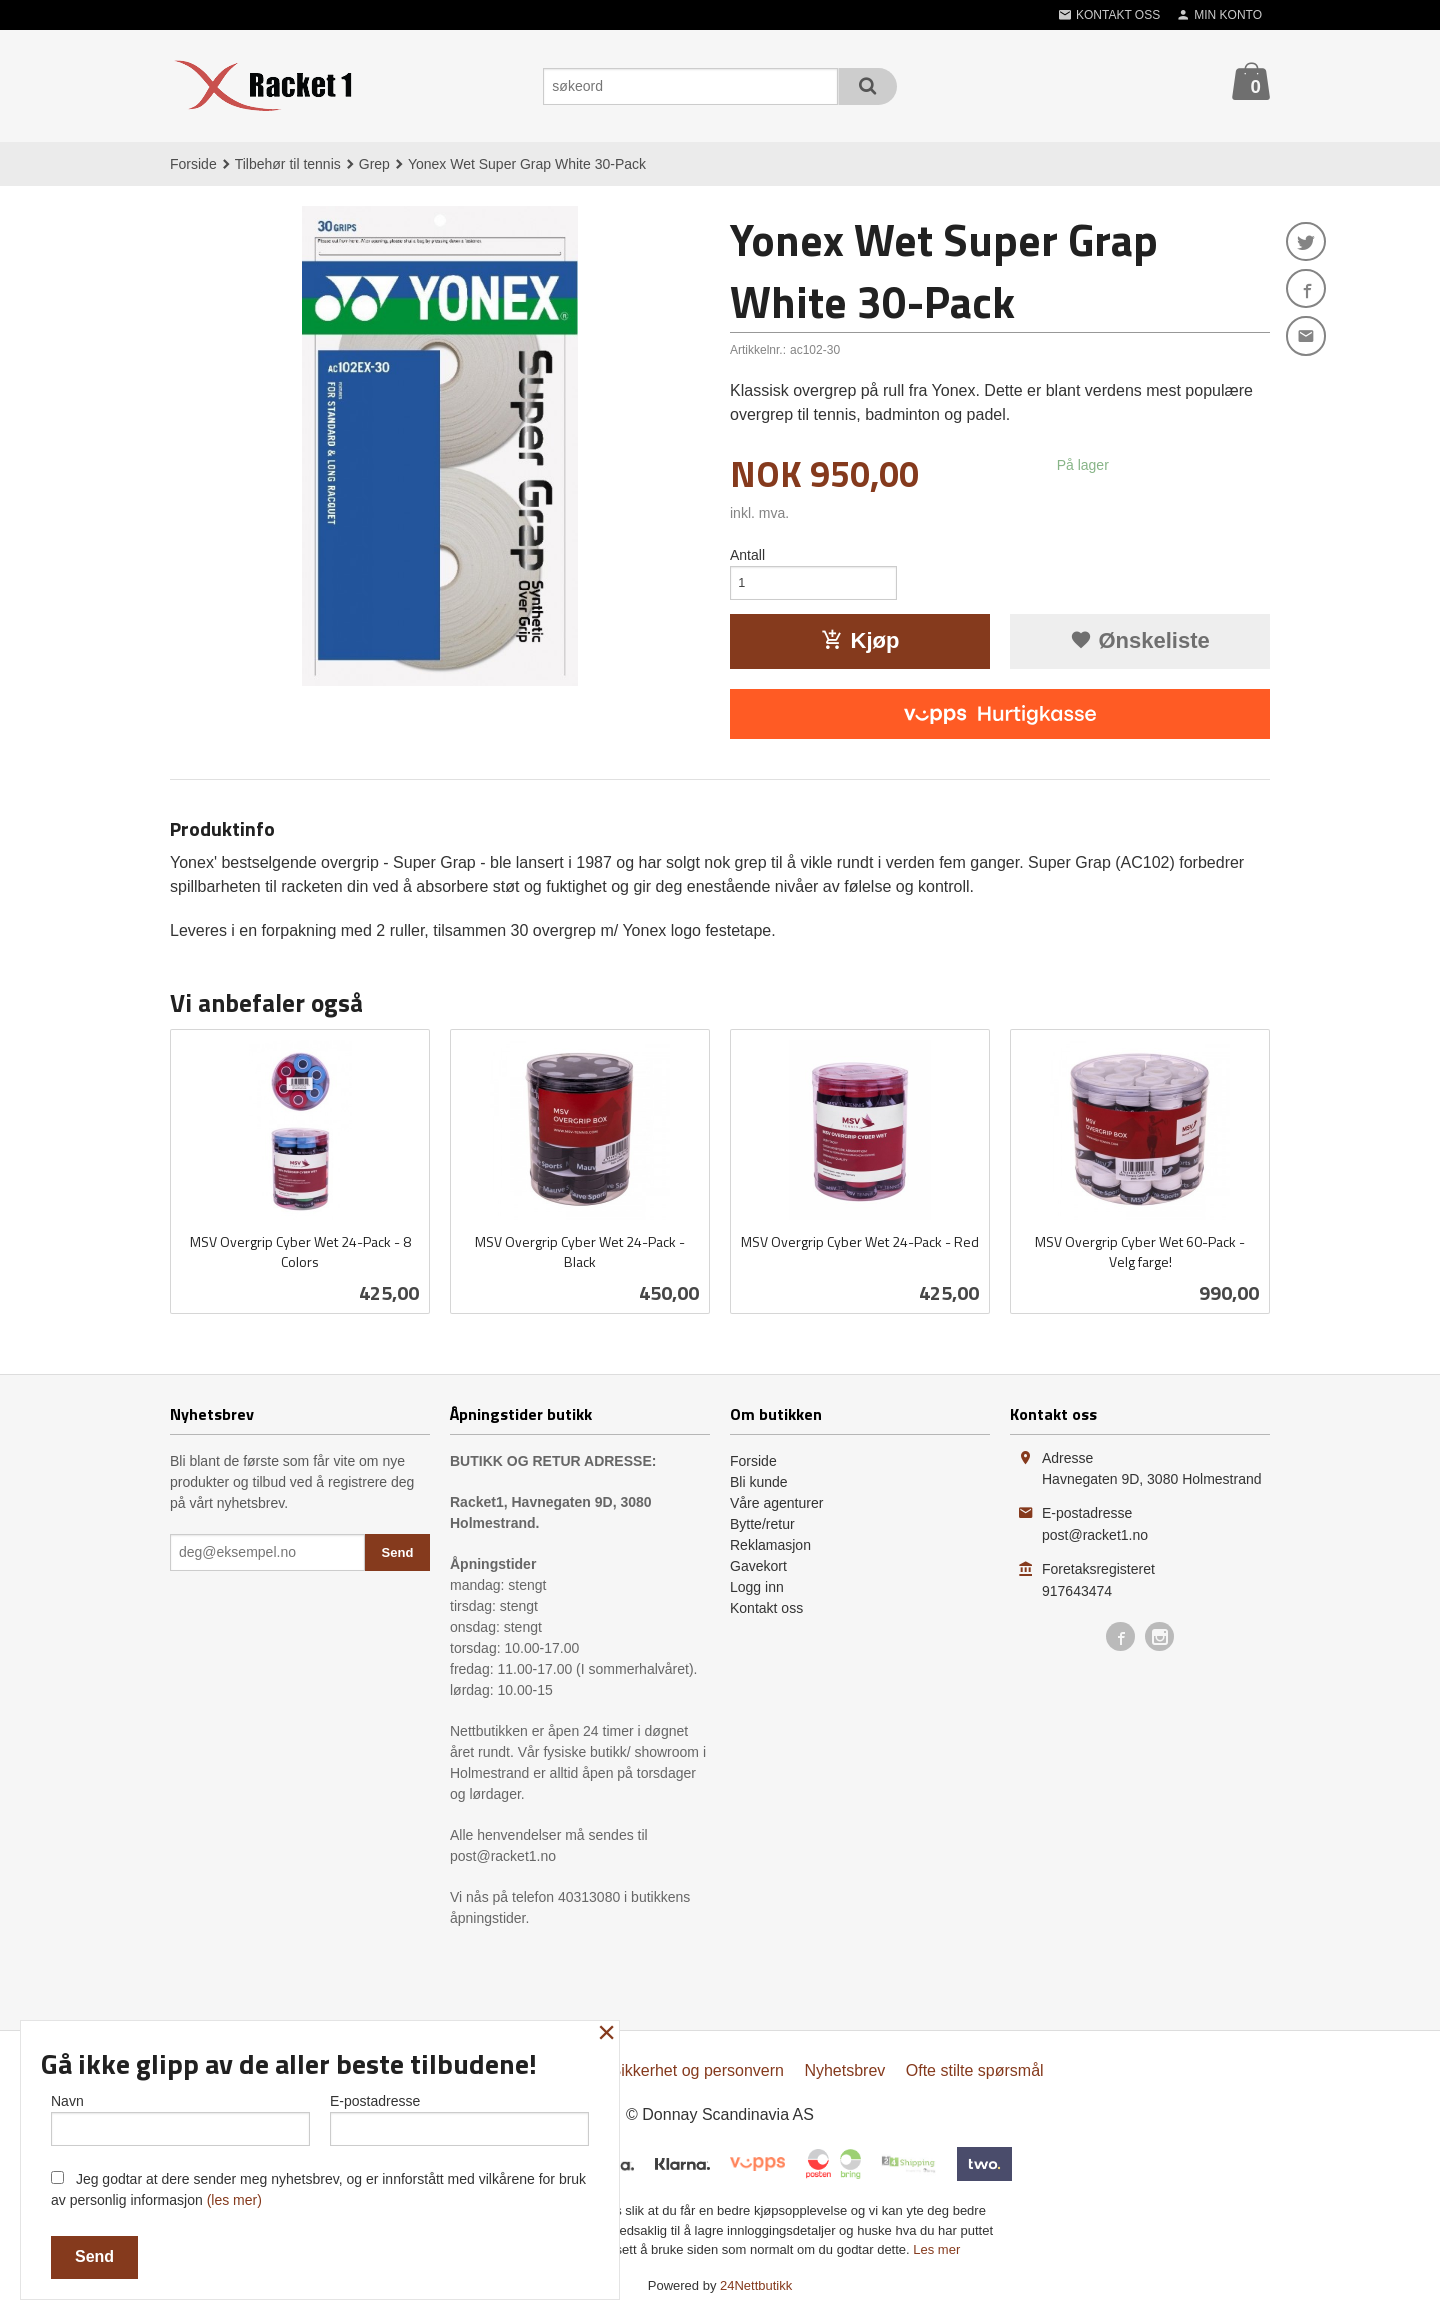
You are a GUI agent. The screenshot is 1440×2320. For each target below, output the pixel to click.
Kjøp (860, 645)
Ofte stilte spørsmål (975, 2075)
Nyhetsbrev (844, 2075)
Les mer (936, 2254)
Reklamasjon (770, 1550)
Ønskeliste (1139, 645)
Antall (747, 555)
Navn (180, 2116)
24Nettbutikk (756, 2290)
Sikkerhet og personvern (697, 2075)
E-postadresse (459, 2116)
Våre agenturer (776, 1508)
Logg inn (757, 1592)
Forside (193, 164)
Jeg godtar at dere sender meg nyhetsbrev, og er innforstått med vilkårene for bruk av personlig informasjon (318, 2189)
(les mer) (234, 2200)
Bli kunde (759, 1487)
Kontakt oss (766, 1613)
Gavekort (758, 1571)
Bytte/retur (762, 1529)
